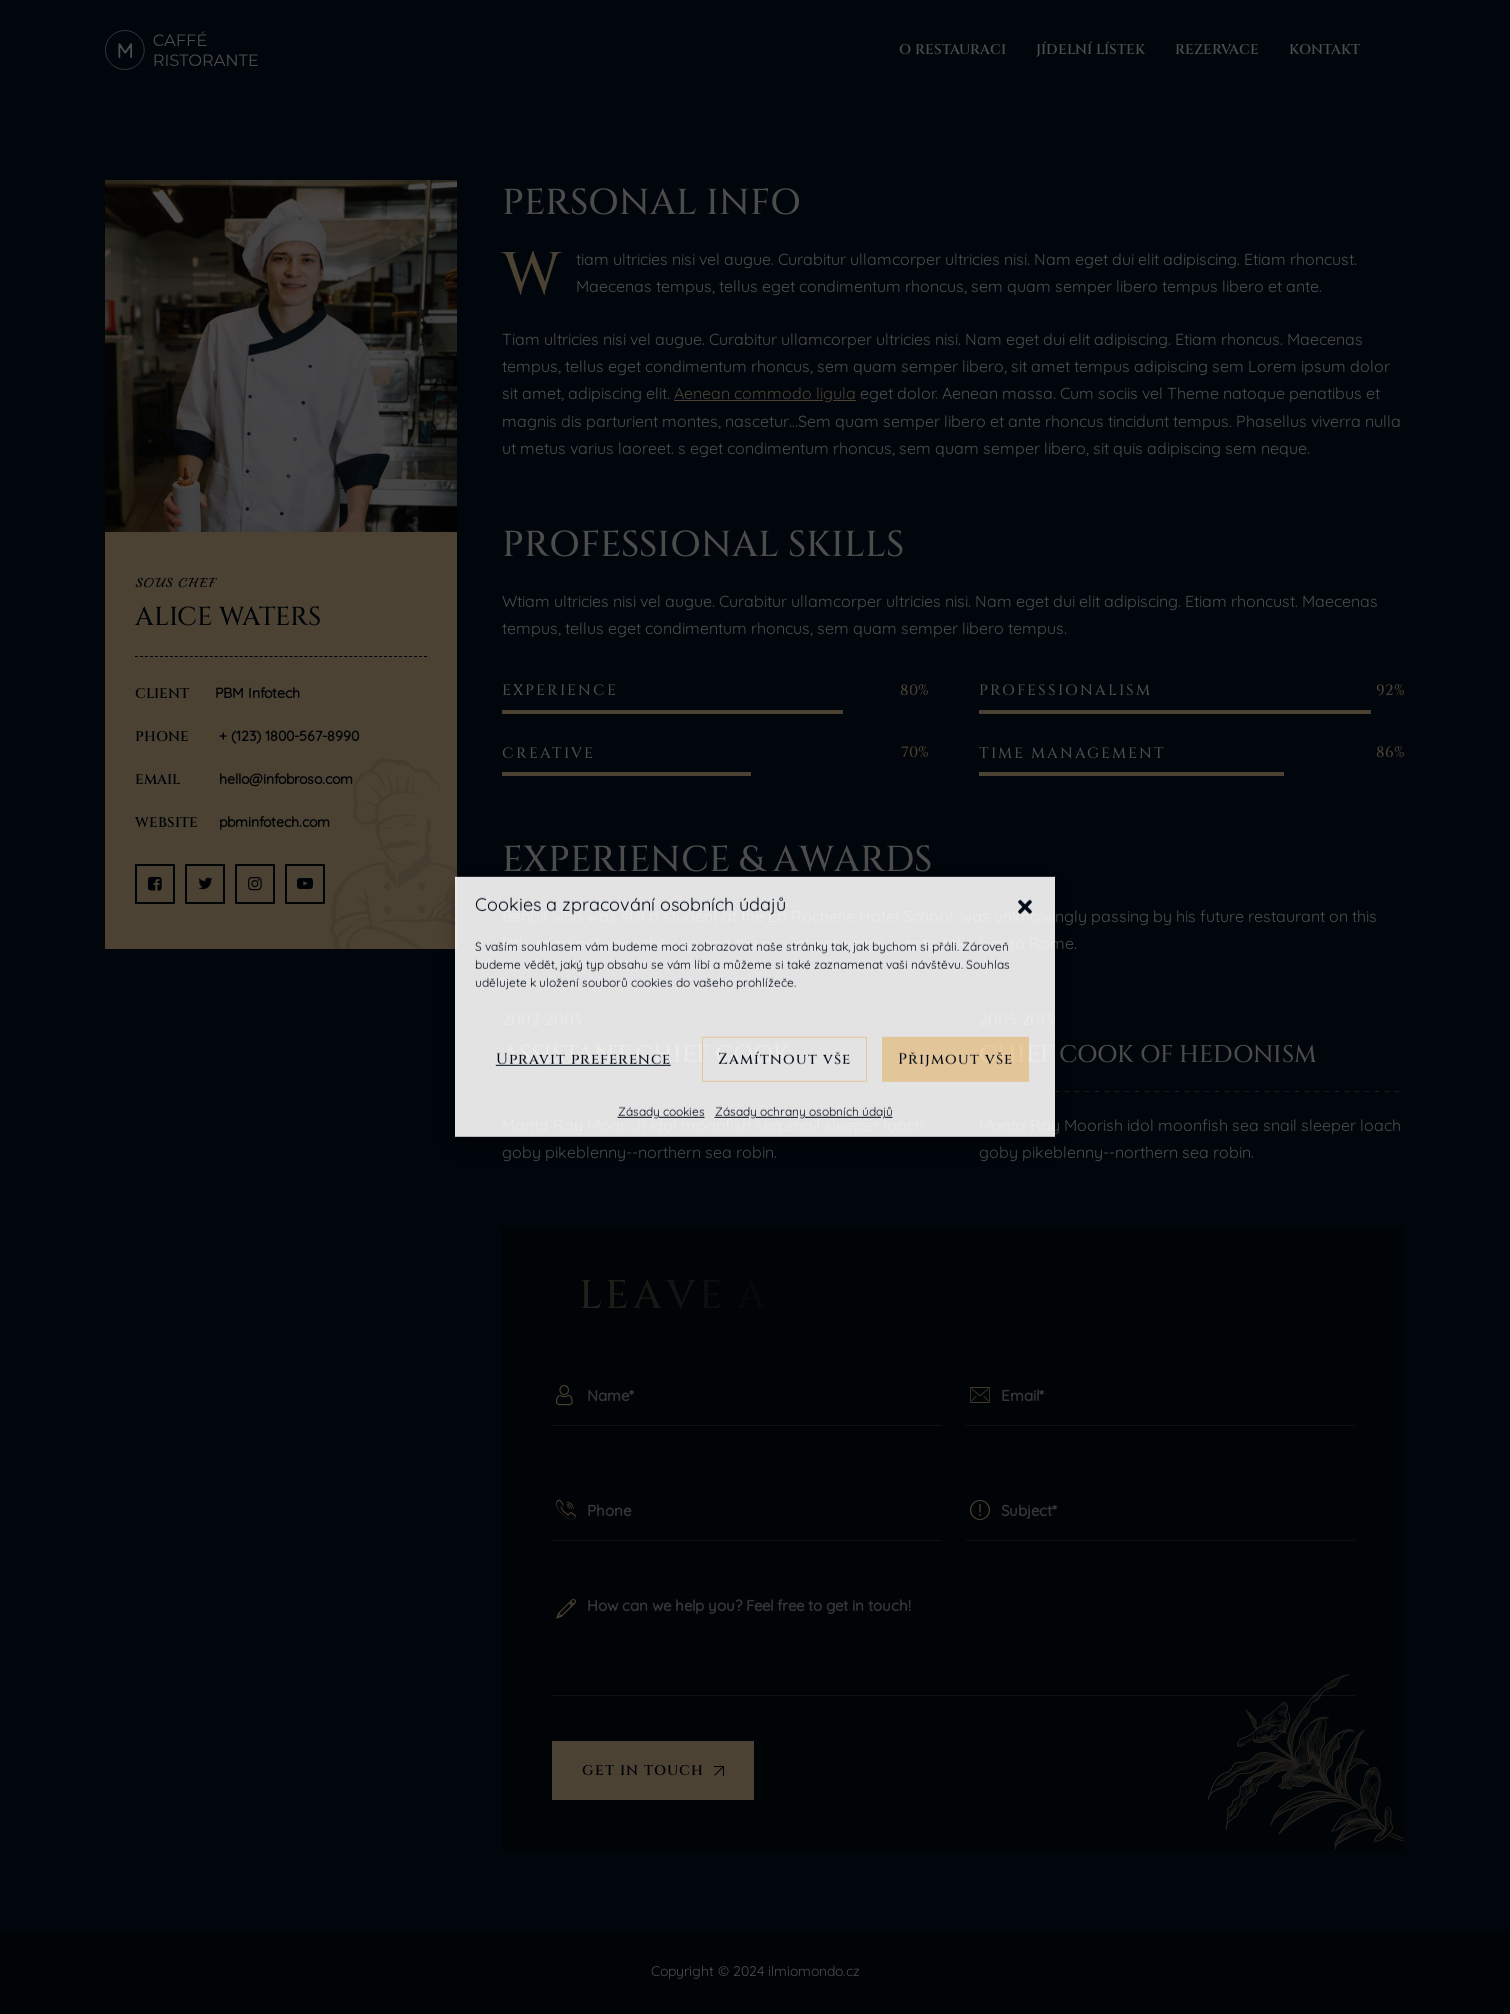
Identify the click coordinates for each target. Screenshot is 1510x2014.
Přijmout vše (955, 1058)
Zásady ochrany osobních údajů (804, 1111)
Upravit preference (583, 1058)
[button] (1025, 905)
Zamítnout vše (784, 1058)
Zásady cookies (661, 1111)
